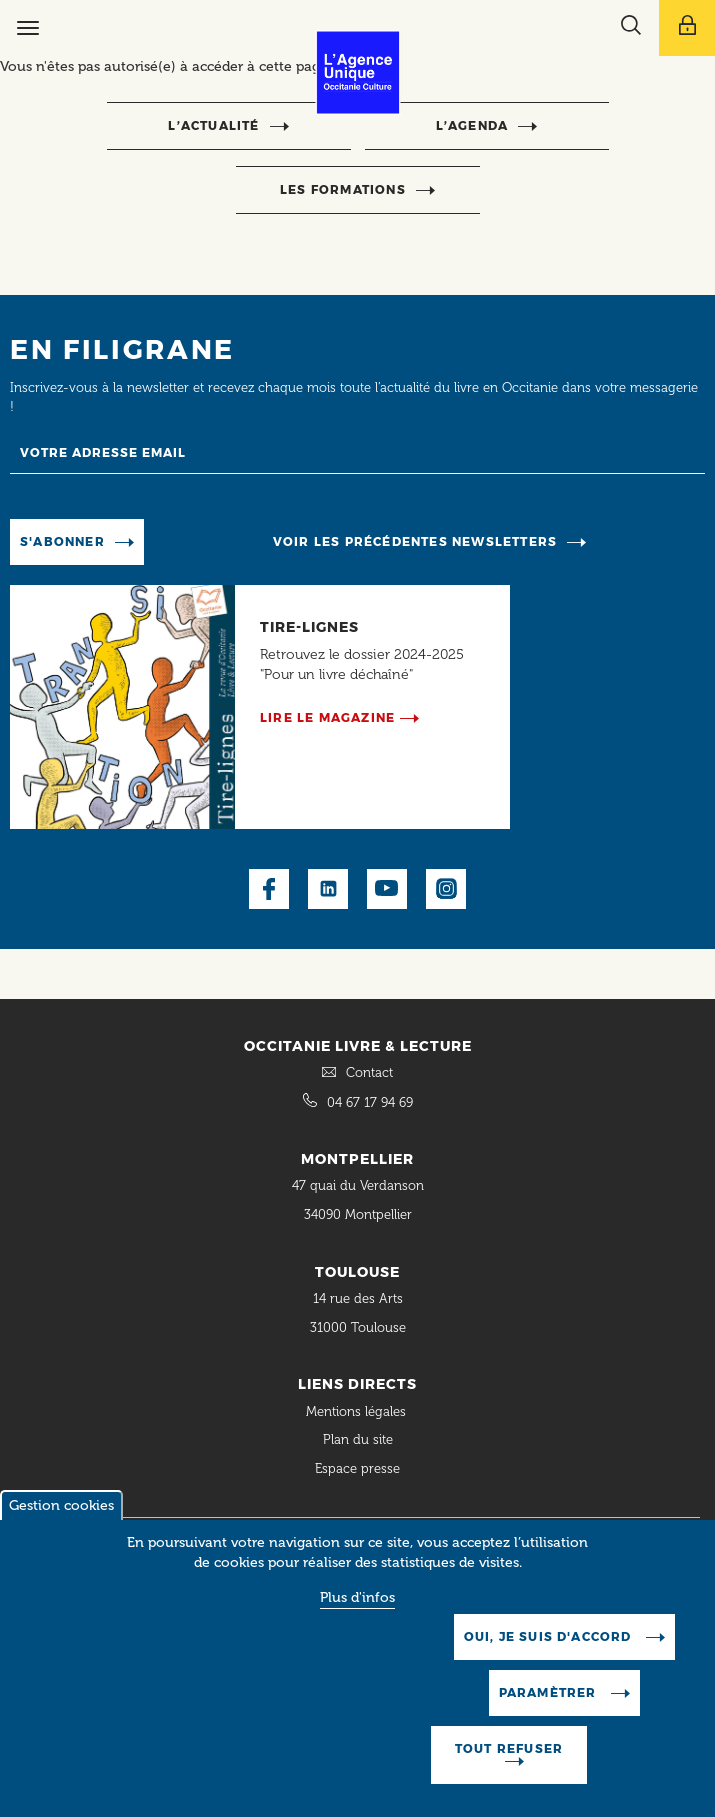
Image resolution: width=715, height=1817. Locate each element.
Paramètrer (550, 1692)
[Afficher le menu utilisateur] (687, 28)
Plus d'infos (357, 1597)
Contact (369, 1072)
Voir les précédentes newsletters (415, 541)
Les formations (343, 189)
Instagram (446, 889)
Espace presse (357, 1468)
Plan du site (358, 1439)
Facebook (269, 889)
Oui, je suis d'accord (550, 1636)
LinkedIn (328, 889)
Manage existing (213, 540)
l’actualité (213, 125)
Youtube (387, 889)
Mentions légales (358, 1411)
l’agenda (472, 125)
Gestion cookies (61, 1505)
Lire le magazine (327, 717)
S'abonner (62, 541)
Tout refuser (509, 1748)
